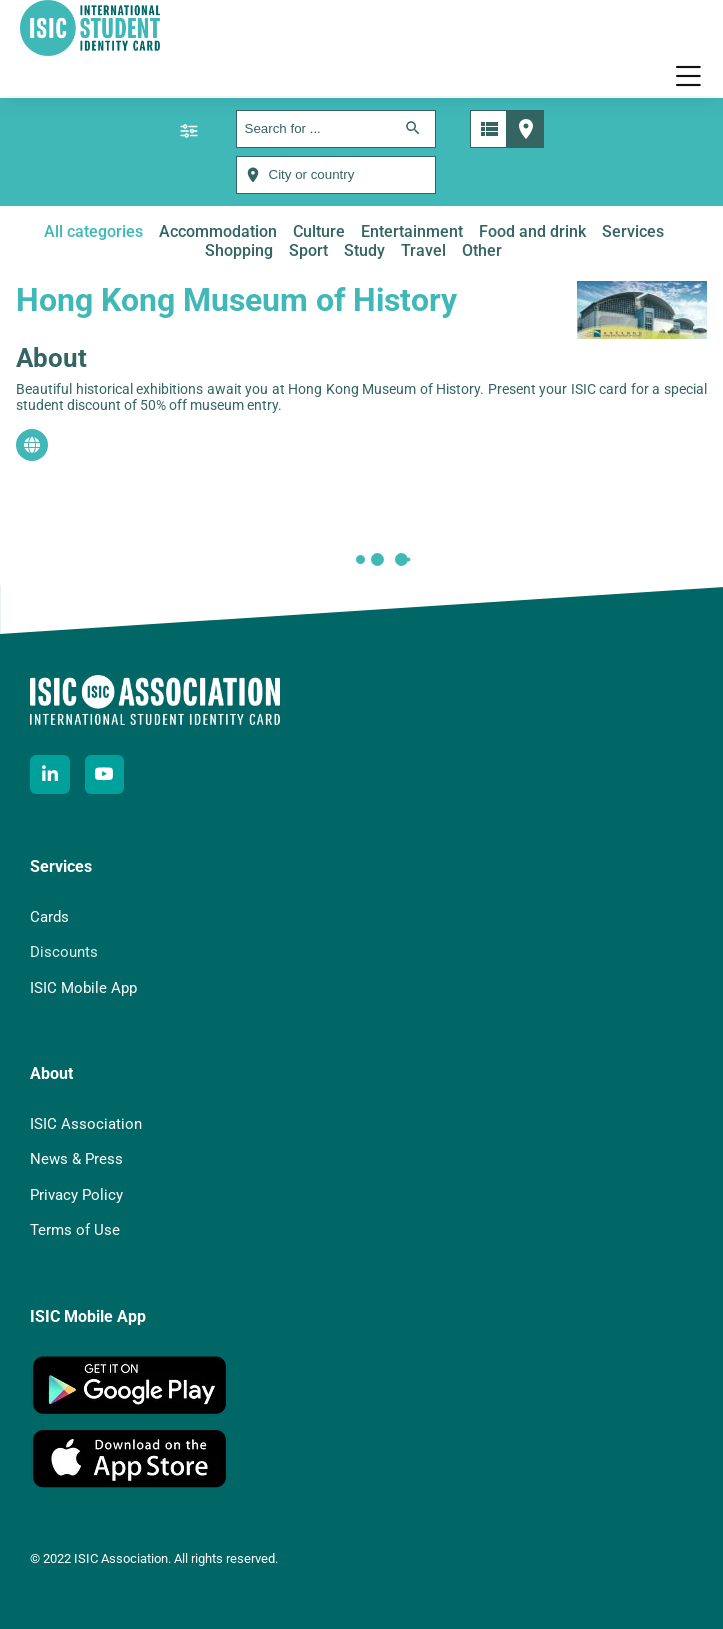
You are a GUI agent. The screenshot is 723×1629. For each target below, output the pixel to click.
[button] (688, 76)
